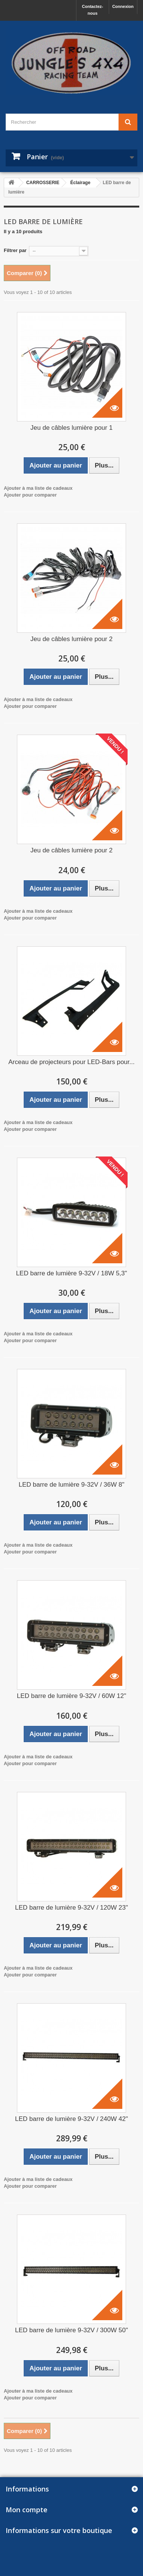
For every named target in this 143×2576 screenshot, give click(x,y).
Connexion (123, 6)
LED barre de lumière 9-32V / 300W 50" (71, 2330)
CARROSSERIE (42, 182)
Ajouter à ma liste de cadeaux (38, 488)
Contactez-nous (92, 9)
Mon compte (26, 2509)
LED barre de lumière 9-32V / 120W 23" (71, 1907)
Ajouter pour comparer (30, 495)
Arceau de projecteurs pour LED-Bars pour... (71, 1062)
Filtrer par (15, 250)
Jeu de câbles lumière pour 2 (71, 639)
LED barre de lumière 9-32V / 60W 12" (71, 1695)
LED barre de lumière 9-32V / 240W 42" (71, 2118)
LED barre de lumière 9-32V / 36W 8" (72, 1484)
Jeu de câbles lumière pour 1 (71, 427)
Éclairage (80, 182)
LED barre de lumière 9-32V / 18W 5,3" (71, 1273)
